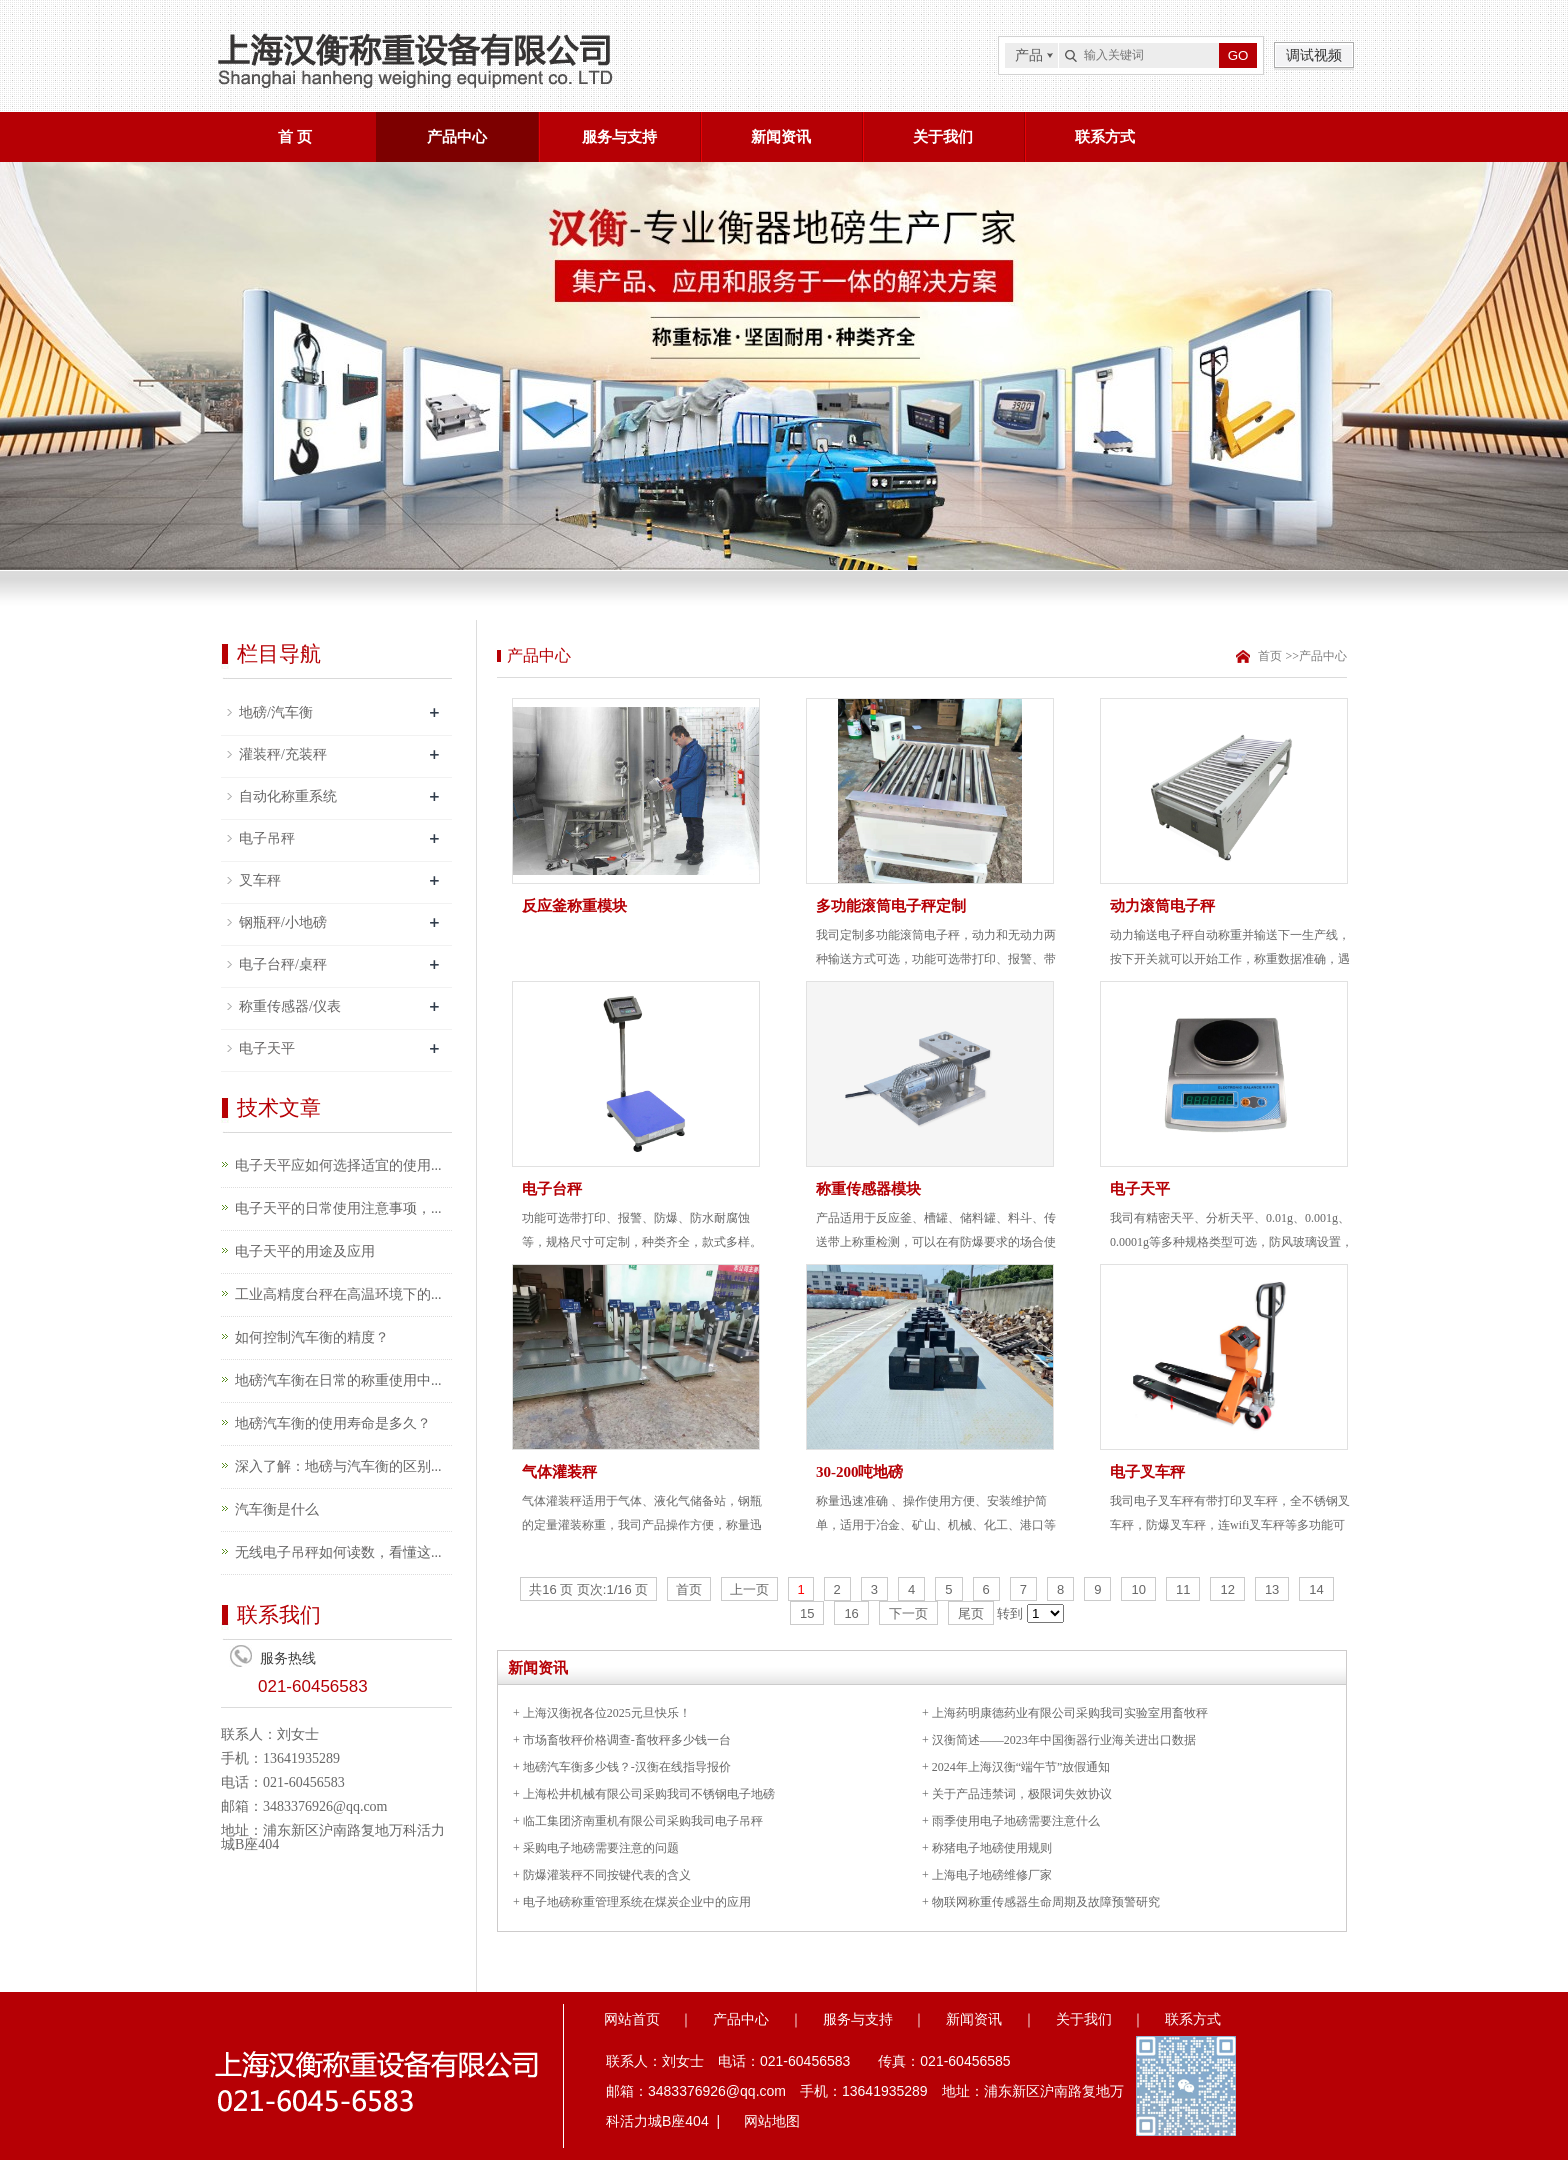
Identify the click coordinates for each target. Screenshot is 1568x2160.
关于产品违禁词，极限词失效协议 (1022, 1794)
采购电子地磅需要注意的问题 (601, 1848)
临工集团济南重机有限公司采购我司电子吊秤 (643, 1821)
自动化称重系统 (288, 796)
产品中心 (457, 137)
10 (1138, 1589)
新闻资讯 (781, 137)
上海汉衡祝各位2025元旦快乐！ (607, 1713)
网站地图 (772, 2121)
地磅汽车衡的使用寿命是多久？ (333, 1423)
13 (1272, 1589)
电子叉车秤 (1147, 1472)
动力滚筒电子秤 (1162, 906)
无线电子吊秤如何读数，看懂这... (338, 1552)
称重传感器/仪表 (290, 1006)
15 (807, 1613)
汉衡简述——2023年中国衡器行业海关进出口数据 (1064, 1740)
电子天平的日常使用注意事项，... (338, 1208)
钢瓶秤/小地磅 (283, 922)
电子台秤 (552, 1189)
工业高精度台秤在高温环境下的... (338, 1294)
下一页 (908, 1613)
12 (1227, 1589)
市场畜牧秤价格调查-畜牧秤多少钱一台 (627, 1740)
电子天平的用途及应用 (305, 1251)
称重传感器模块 (868, 1189)
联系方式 (1105, 137)
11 (1183, 1589)
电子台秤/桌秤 (283, 964)
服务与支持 (619, 137)
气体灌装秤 (559, 1472)
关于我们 (943, 137)
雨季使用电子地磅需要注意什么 (1016, 1821)
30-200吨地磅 (860, 1472)
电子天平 (267, 1048)
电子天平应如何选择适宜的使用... (338, 1165)
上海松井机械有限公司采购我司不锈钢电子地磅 (649, 1794)
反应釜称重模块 (574, 906)
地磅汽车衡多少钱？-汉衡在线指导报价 (627, 1767)
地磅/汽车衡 (276, 712)
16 (851, 1613)
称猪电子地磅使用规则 (992, 1848)
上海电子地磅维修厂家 (992, 1875)
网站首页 (632, 2019)
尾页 (971, 1613)
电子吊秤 (267, 838)
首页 (1268, 656)
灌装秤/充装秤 (283, 754)
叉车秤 (260, 880)
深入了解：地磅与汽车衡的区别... (338, 1466)
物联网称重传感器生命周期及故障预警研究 (1046, 1902)
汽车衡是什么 (277, 1509)
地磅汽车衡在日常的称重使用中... (338, 1380)
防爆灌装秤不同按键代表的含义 (607, 1875)
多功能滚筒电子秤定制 (891, 906)
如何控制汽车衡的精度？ (312, 1337)
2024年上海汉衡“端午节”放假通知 (1021, 1767)
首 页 (295, 137)
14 (1316, 1589)
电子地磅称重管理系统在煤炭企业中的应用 (637, 1902)
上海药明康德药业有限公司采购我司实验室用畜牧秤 (1070, 1713)
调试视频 (1314, 55)
